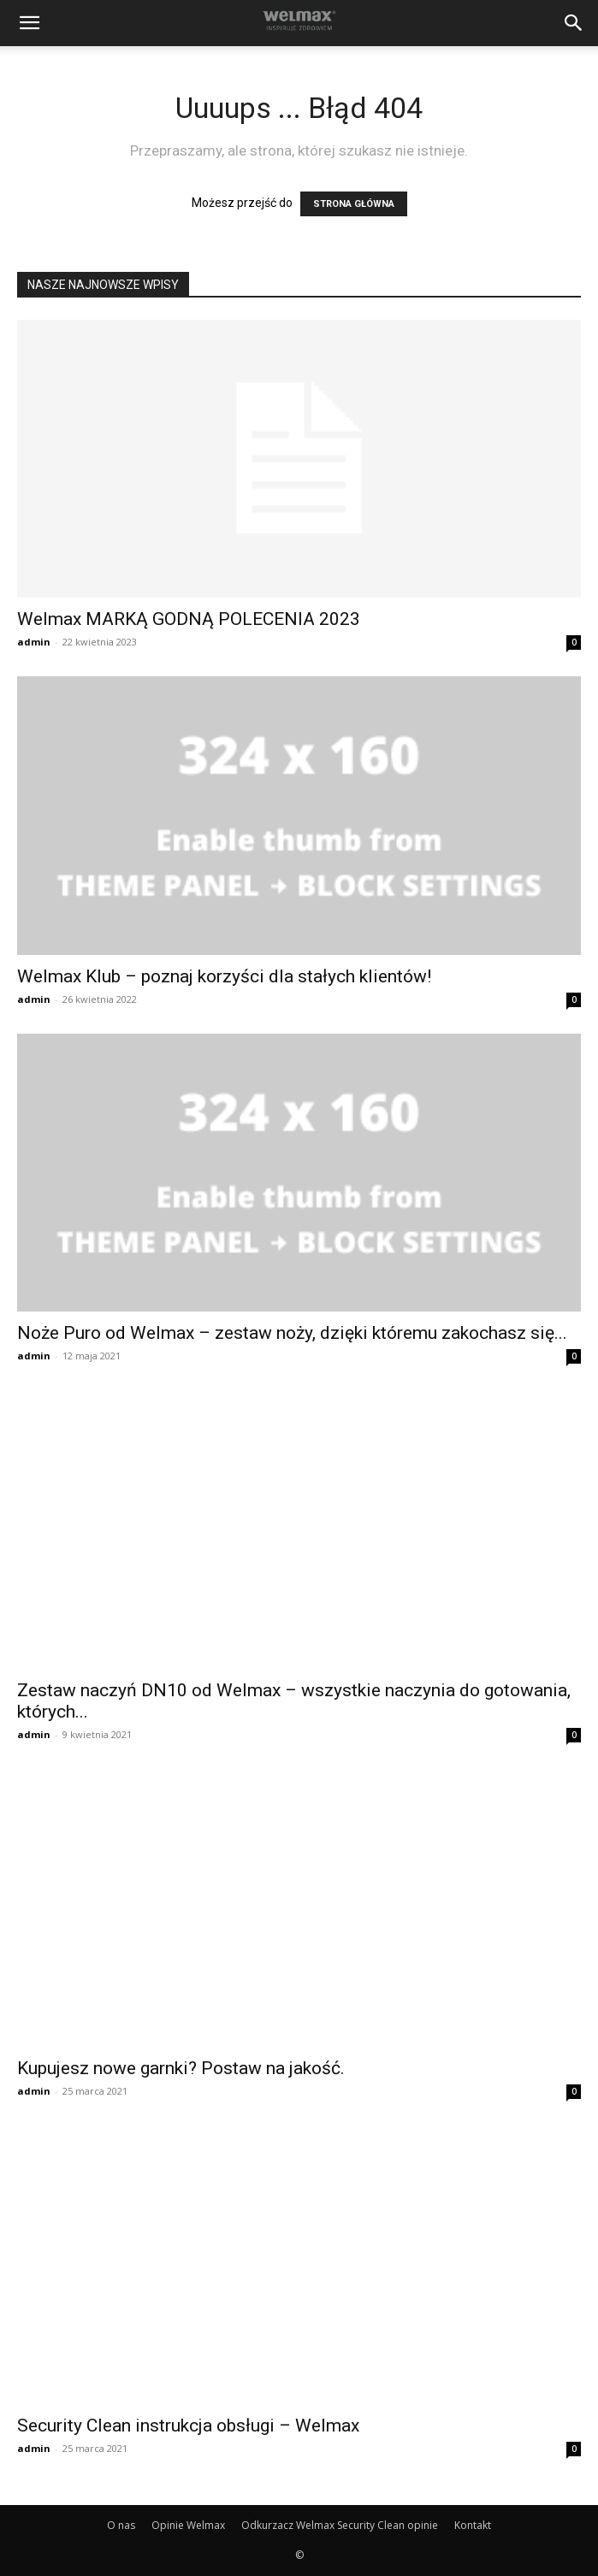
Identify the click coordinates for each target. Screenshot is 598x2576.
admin (33, 641)
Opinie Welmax (188, 2525)
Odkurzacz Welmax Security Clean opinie (339, 2525)
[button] (29, 23)
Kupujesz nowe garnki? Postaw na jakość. (181, 2068)
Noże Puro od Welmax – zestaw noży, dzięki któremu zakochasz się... (292, 1333)
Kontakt (472, 2525)
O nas (121, 2525)
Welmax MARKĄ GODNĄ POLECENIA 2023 (188, 619)
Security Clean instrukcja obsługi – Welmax (188, 2425)
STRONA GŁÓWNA (353, 203)
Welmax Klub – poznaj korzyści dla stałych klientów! (224, 976)
